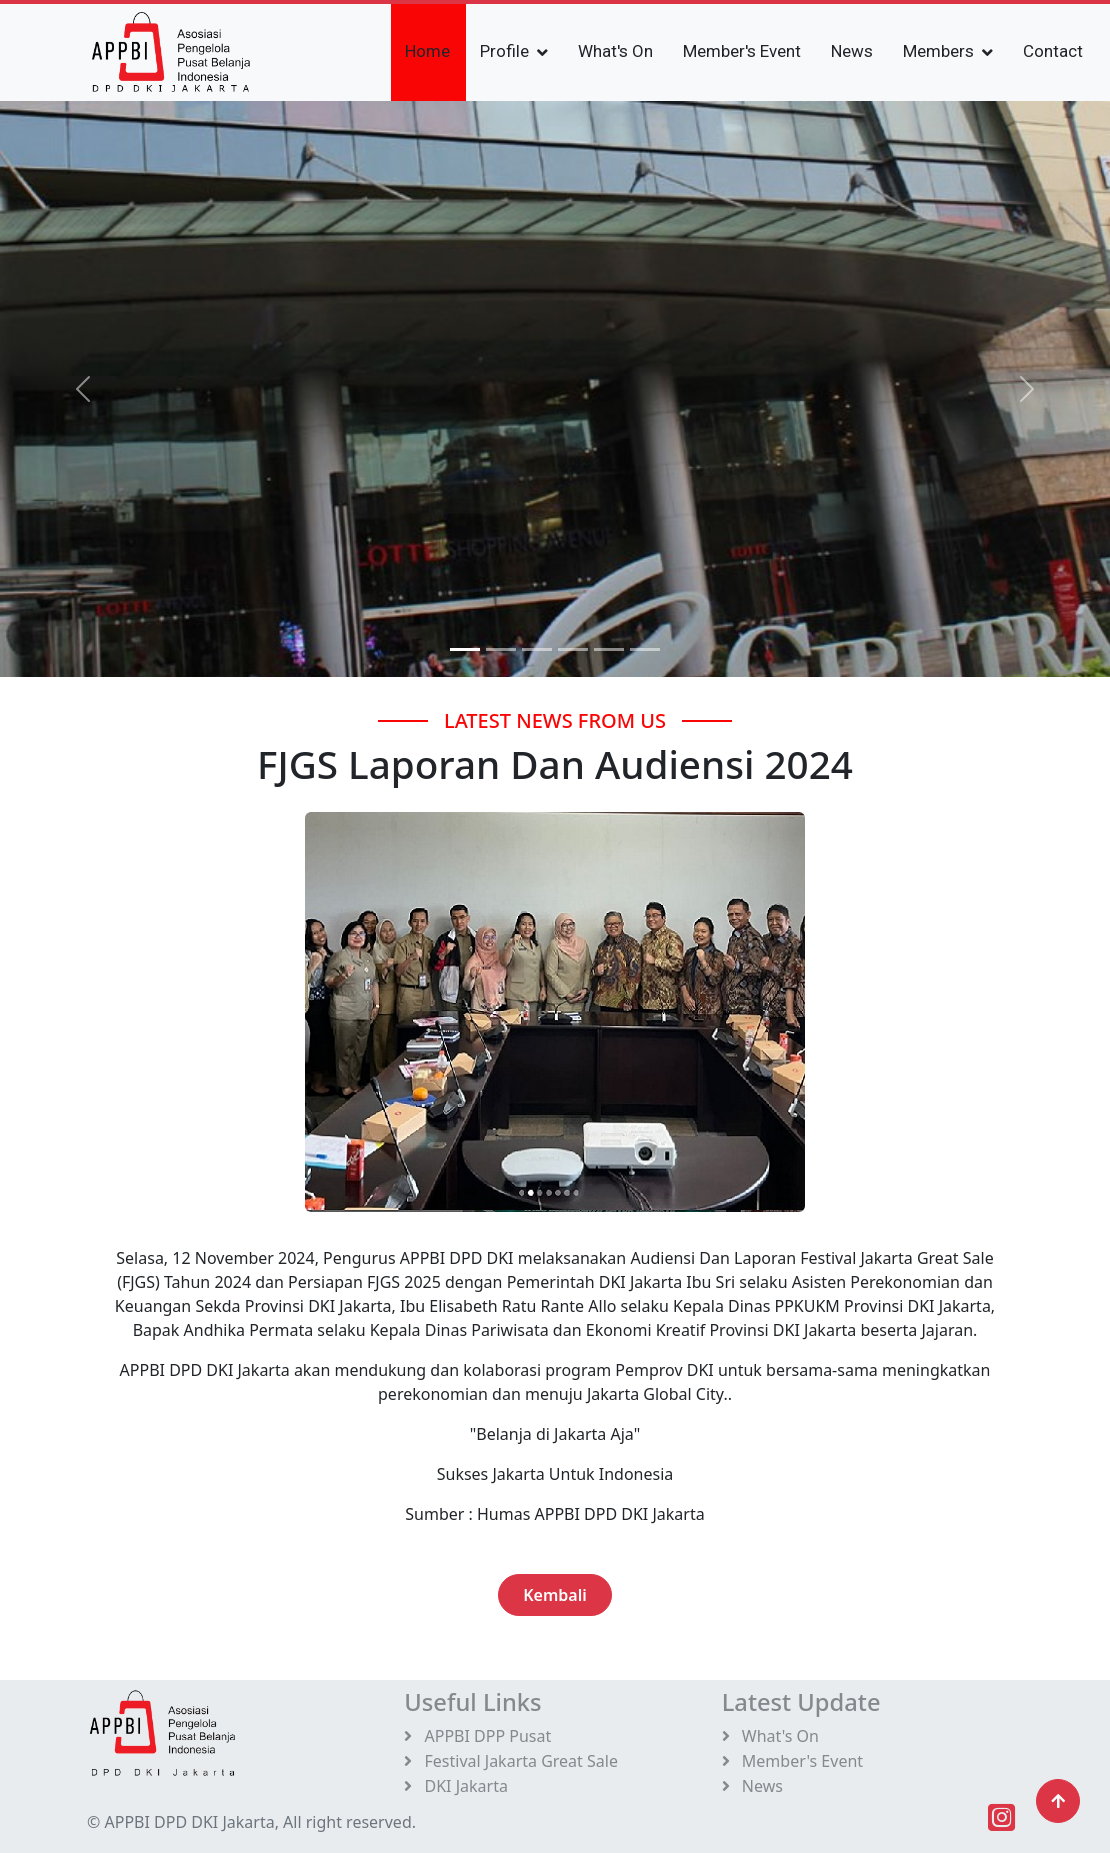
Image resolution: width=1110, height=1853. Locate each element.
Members (938, 51)
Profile (504, 51)
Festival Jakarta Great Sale (511, 1761)
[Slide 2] (537, 649)
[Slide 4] (609, 649)
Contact (1053, 51)
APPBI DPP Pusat (477, 1736)
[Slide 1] (501, 649)
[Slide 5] (645, 649)
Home (427, 51)
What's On (615, 51)
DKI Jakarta (456, 1786)
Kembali (555, 1595)
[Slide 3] (573, 649)
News (852, 51)
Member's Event (742, 51)
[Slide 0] (465, 649)
